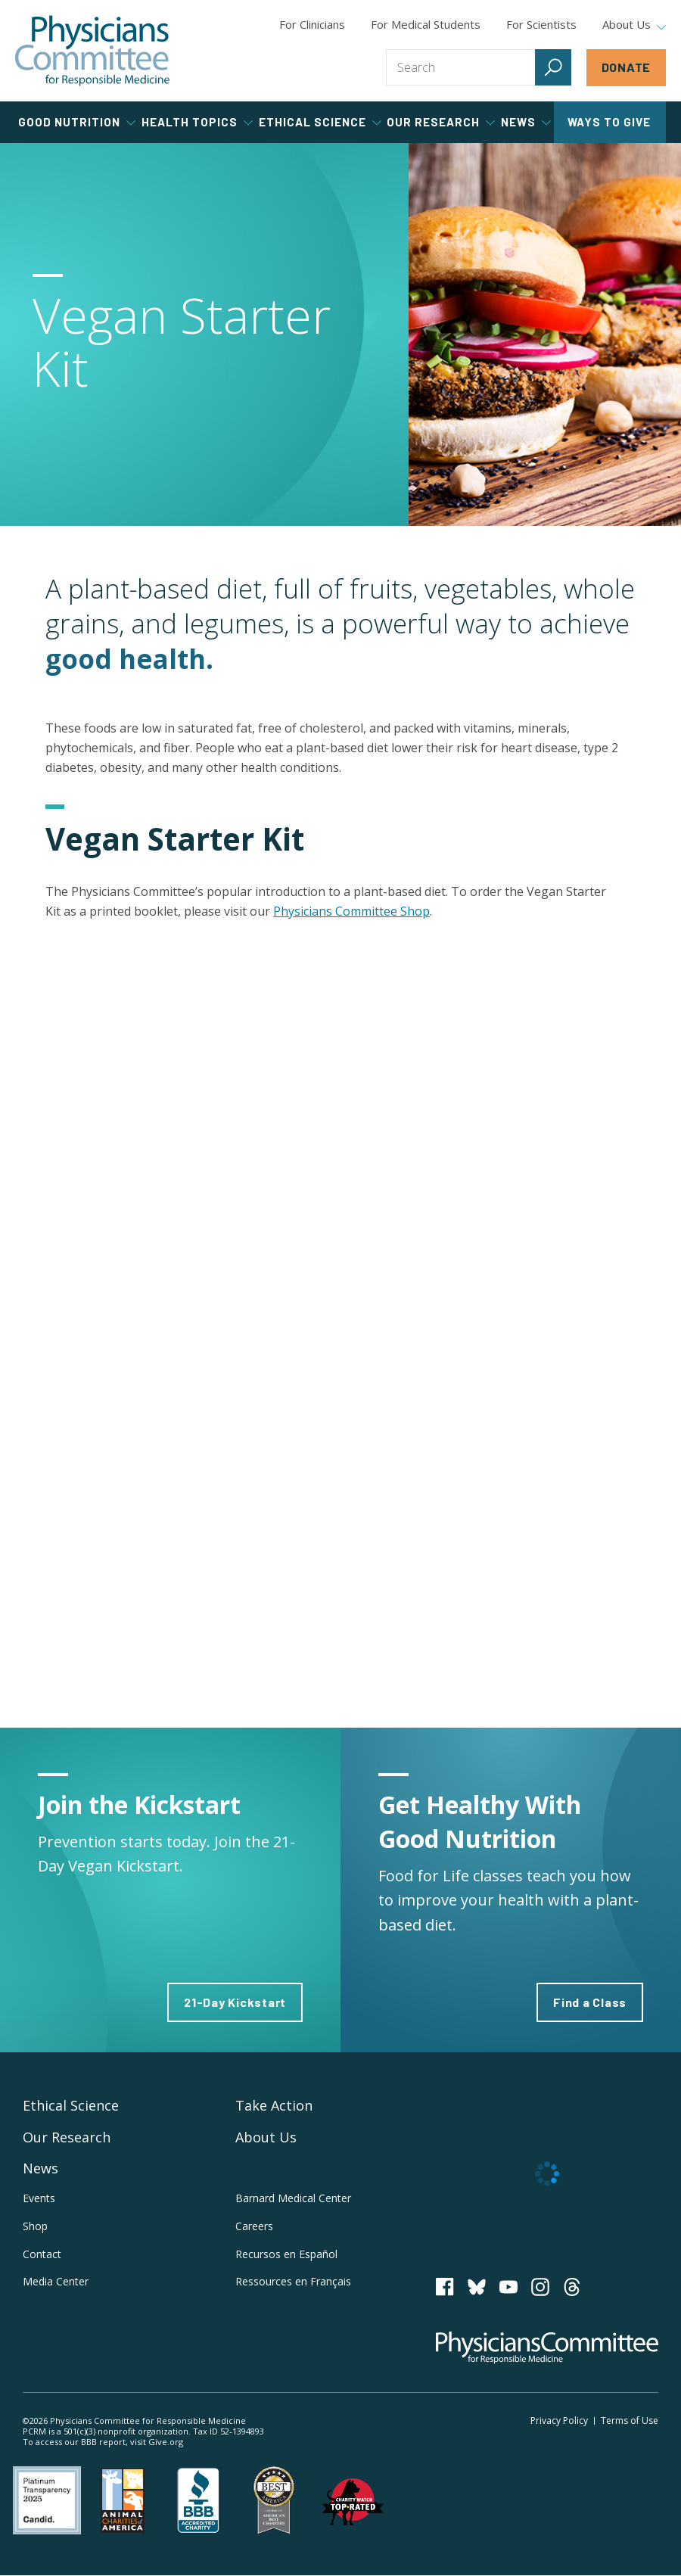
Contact (42, 2254)
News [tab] (526, 122)
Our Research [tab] (441, 122)
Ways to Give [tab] (609, 122)
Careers (254, 2226)
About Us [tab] (634, 25)
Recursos (286, 2254)
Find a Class (590, 2002)
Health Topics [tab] (197, 122)
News (40, 2168)
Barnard (293, 2198)
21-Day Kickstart (235, 2002)
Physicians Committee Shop (351, 911)
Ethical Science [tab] (320, 122)
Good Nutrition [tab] (76, 122)
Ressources (293, 2281)
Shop (35, 2226)
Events (39, 2198)
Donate (626, 67)
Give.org (165, 2441)
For (425, 24)
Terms (629, 2420)
